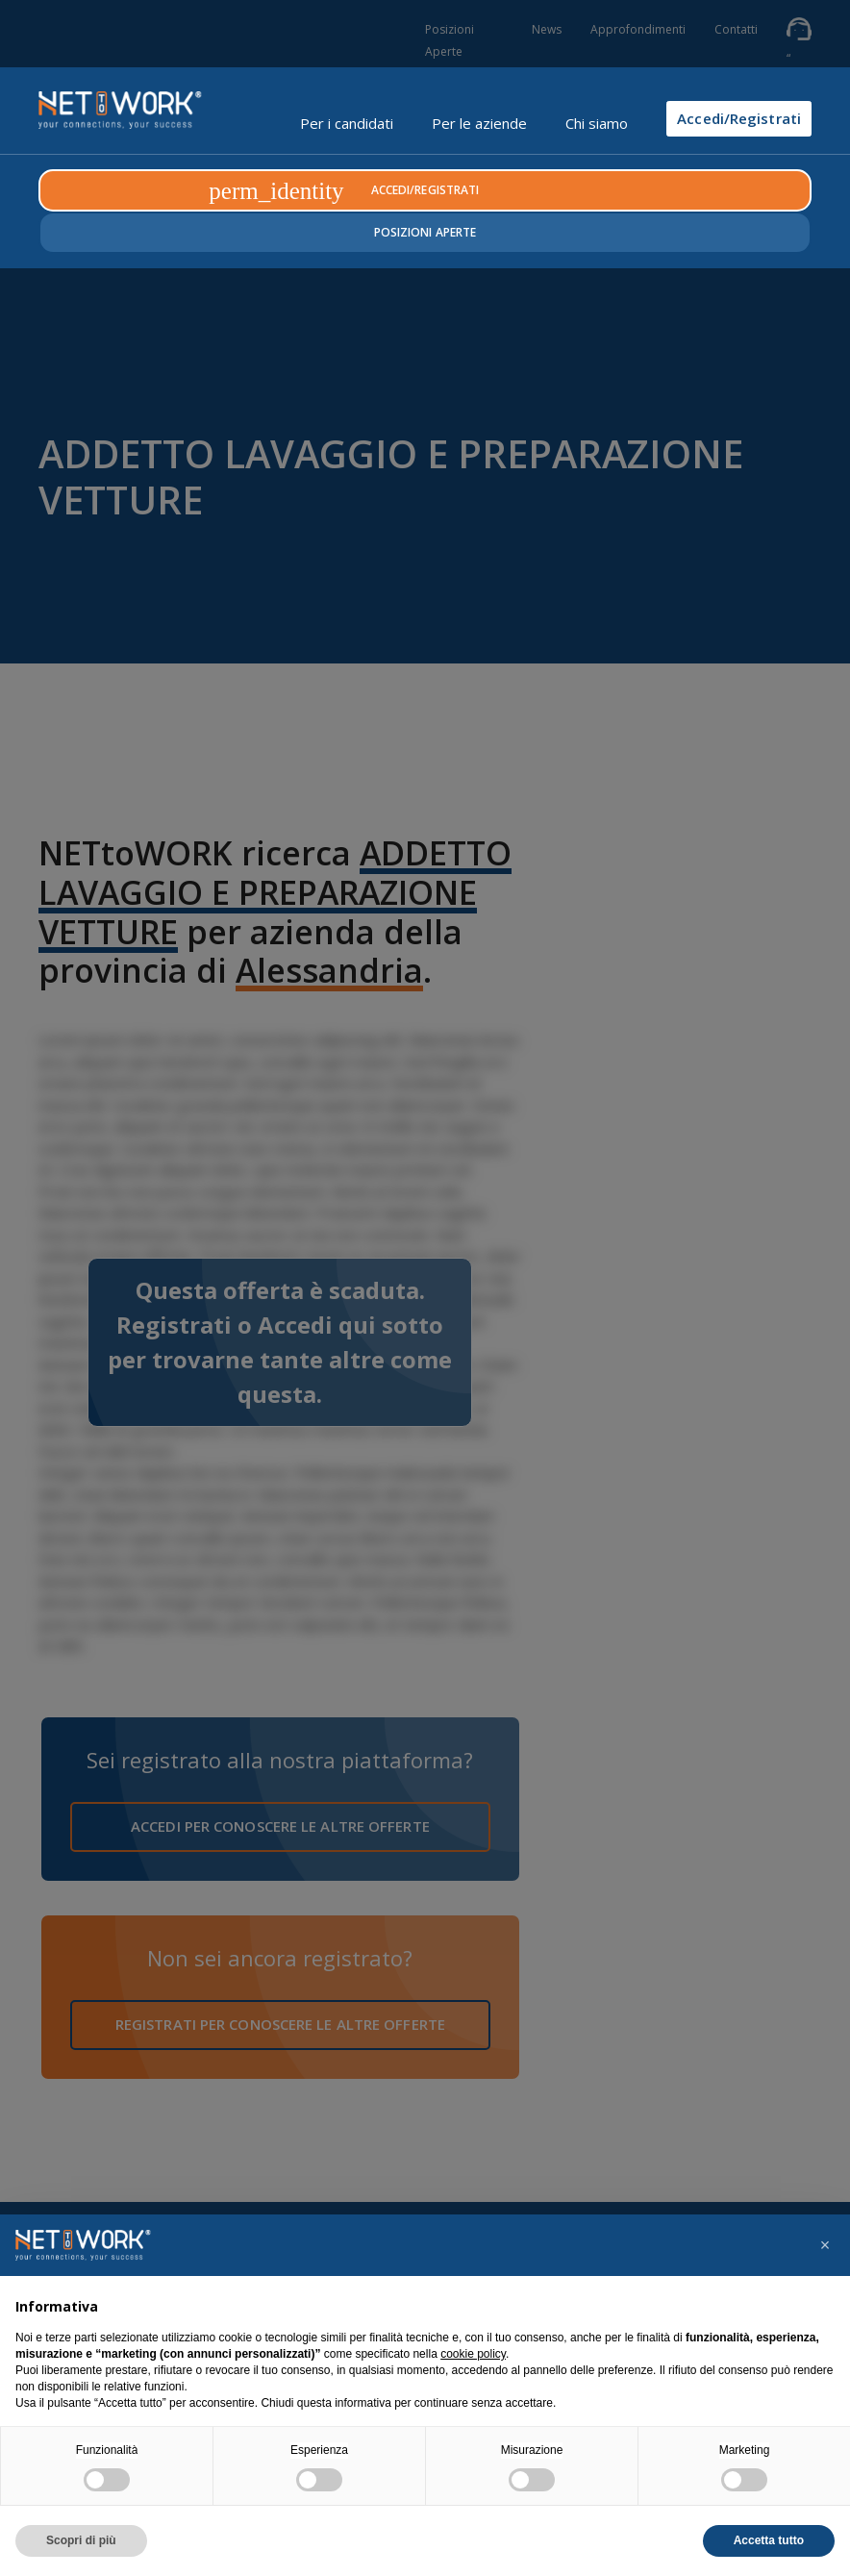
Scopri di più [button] (81, 2540)
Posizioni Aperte (425, 232)
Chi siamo (596, 123)
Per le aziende (479, 123)
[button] (825, 2245)
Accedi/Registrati (739, 118)
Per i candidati (346, 123)
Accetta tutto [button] (769, 2540)
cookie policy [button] (473, 2354)
